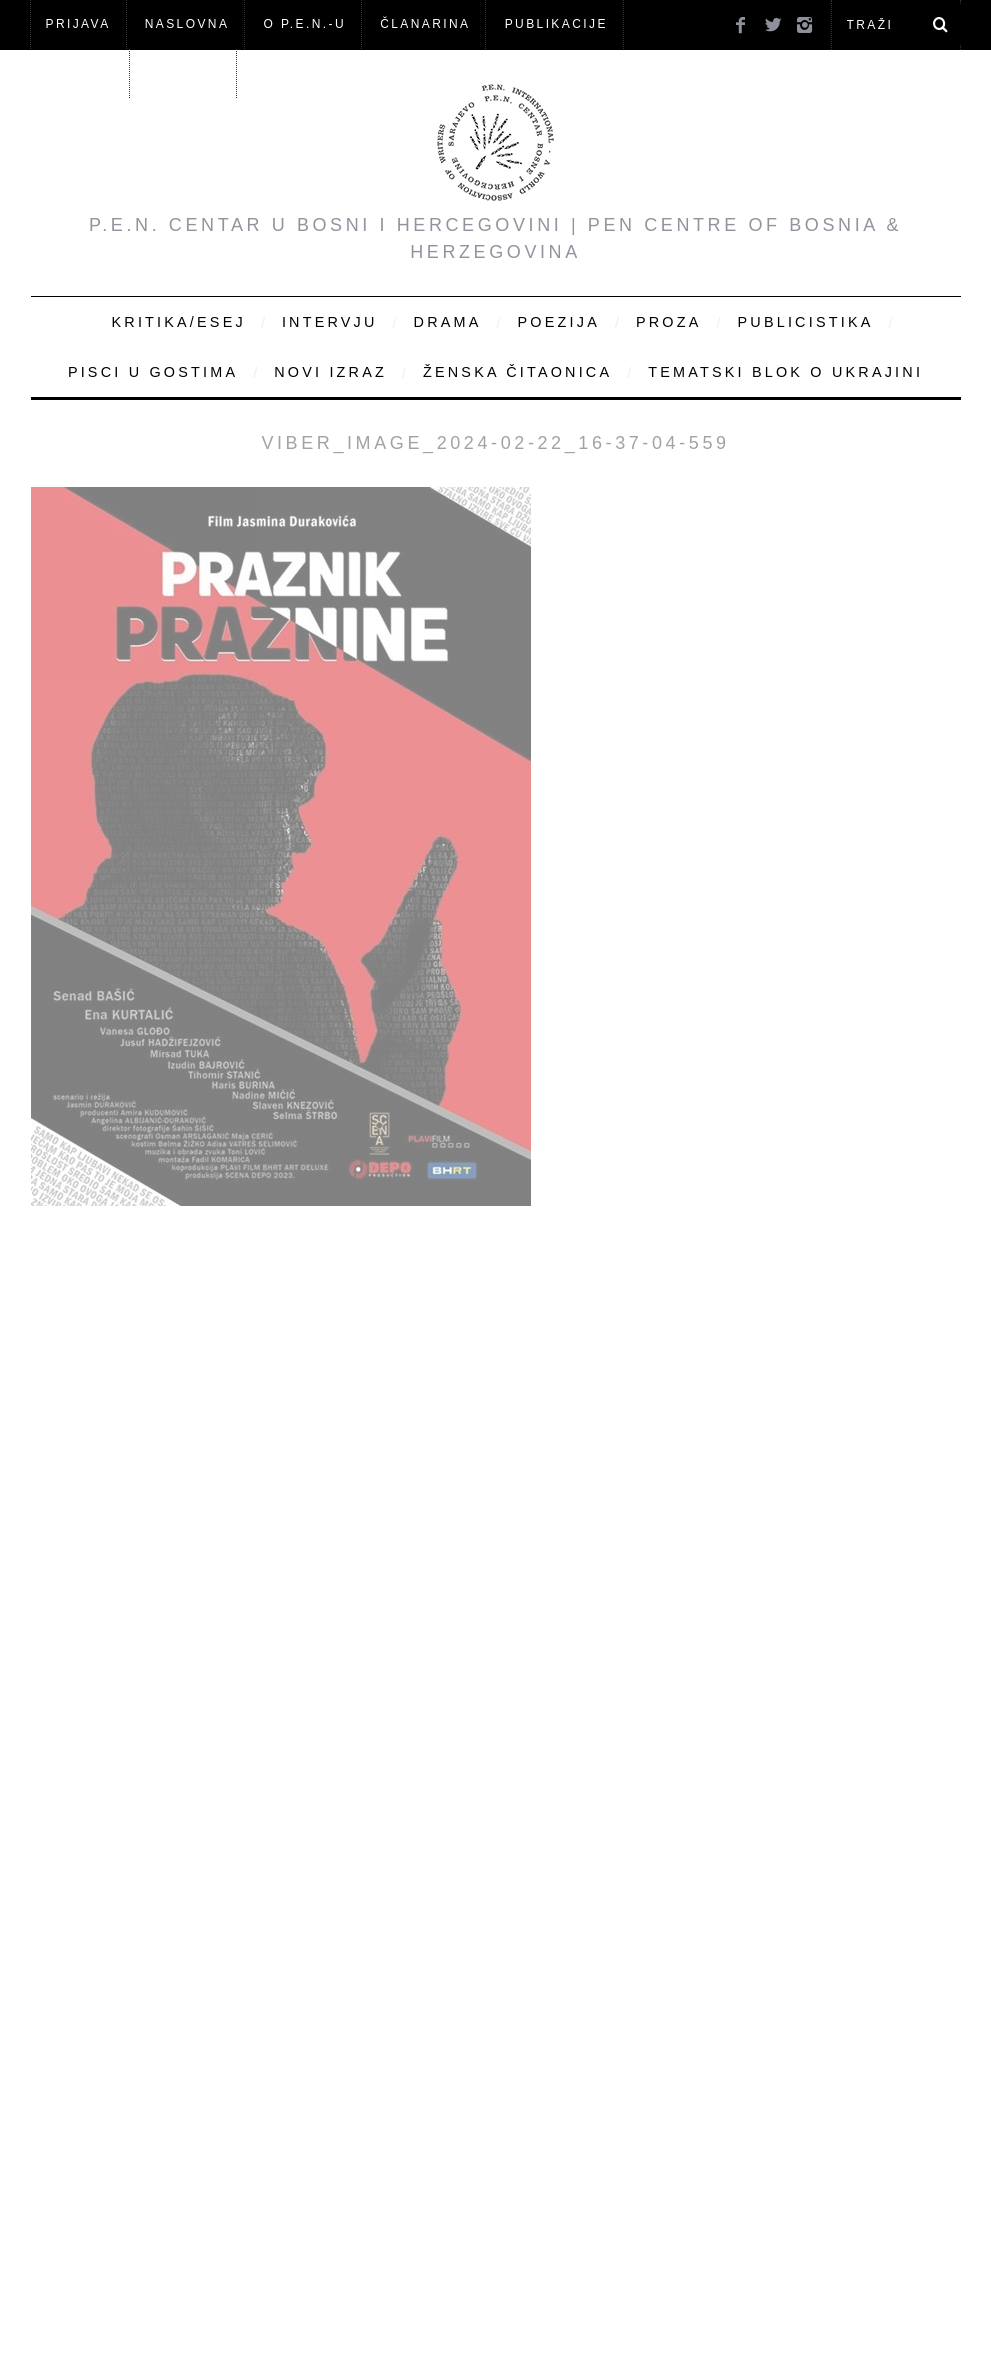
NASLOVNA (187, 24)
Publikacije (556, 24)
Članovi (79, 73)
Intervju (330, 322)
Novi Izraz (330, 372)
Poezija (559, 322)
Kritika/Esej (179, 322)
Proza (669, 322)
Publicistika (806, 322)
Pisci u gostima (153, 372)
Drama (448, 322)
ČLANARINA (425, 24)
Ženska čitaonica (517, 372)
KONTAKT (184, 73)
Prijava (78, 24)
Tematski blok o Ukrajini (785, 372)
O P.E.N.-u (305, 24)
